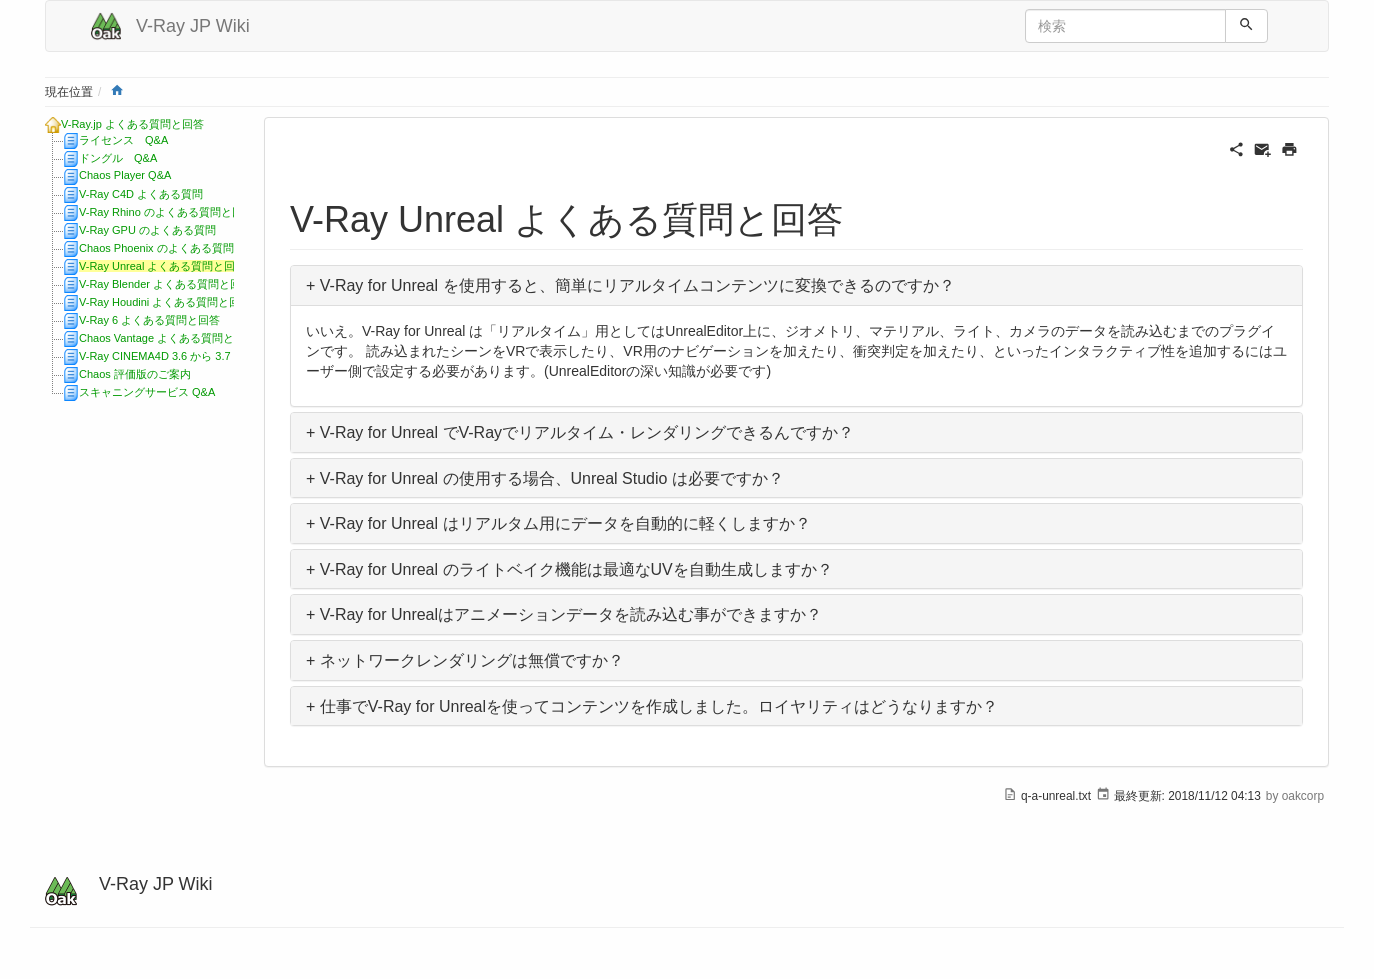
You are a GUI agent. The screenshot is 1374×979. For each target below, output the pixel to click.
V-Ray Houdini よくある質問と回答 (165, 302)
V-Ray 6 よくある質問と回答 (149, 320)
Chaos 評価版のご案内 (135, 374)
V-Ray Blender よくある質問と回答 (165, 284)
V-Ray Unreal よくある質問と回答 (162, 266)
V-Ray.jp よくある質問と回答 (132, 124)
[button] (796, 285)
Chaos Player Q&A (125, 175)
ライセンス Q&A (123, 140)
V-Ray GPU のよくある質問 (147, 230)
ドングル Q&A (118, 158)
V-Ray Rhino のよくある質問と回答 (166, 212)
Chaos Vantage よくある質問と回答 (167, 338)
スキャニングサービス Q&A (147, 392)
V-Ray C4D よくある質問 (141, 194)
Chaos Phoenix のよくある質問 (156, 248)
